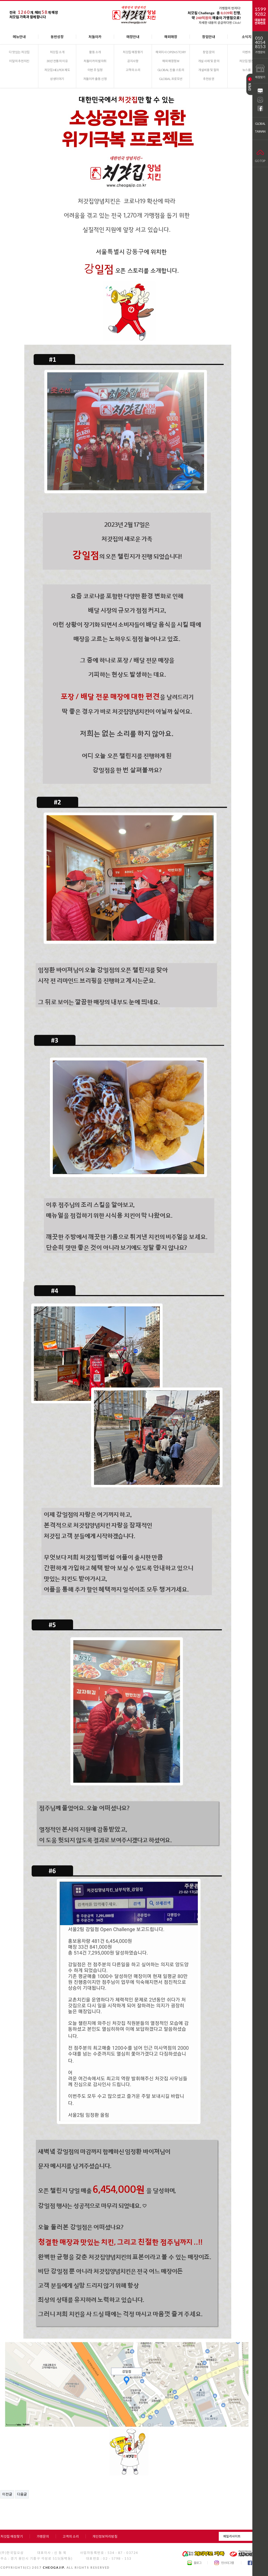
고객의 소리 (133, 70)
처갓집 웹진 (246, 61)
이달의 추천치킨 (19, 61)
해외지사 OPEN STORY (170, 52)
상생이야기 (57, 79)
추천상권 (208, 79)
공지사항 (132, 61)
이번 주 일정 (95, 70)
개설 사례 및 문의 (208, 61)
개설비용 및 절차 (208, 70)
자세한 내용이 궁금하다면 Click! (220, 23)
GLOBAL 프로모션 (170, 79)
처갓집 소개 (57, 52)
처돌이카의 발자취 (95, 61)
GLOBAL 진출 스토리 (171, 70)
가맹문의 (260, 52)
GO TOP (260, 155)
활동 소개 (95, 52)
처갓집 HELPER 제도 (57, 70)
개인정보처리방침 (104, 2536)
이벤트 (246, 52)
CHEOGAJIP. (54, 2567)
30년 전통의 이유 (57, 61)
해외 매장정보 (171, 61)
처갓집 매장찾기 (133, 52)
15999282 (260, 11)
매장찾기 (260, 71)
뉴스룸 (246, 70)
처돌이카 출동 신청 (95, 79)
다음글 (22, 2494)
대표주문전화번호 (260, 21)
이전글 (7, 2494)
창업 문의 (209, 52)
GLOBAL (260, 123)
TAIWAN (260, 131)
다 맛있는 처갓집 (19, 52)
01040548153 (260, 42)
